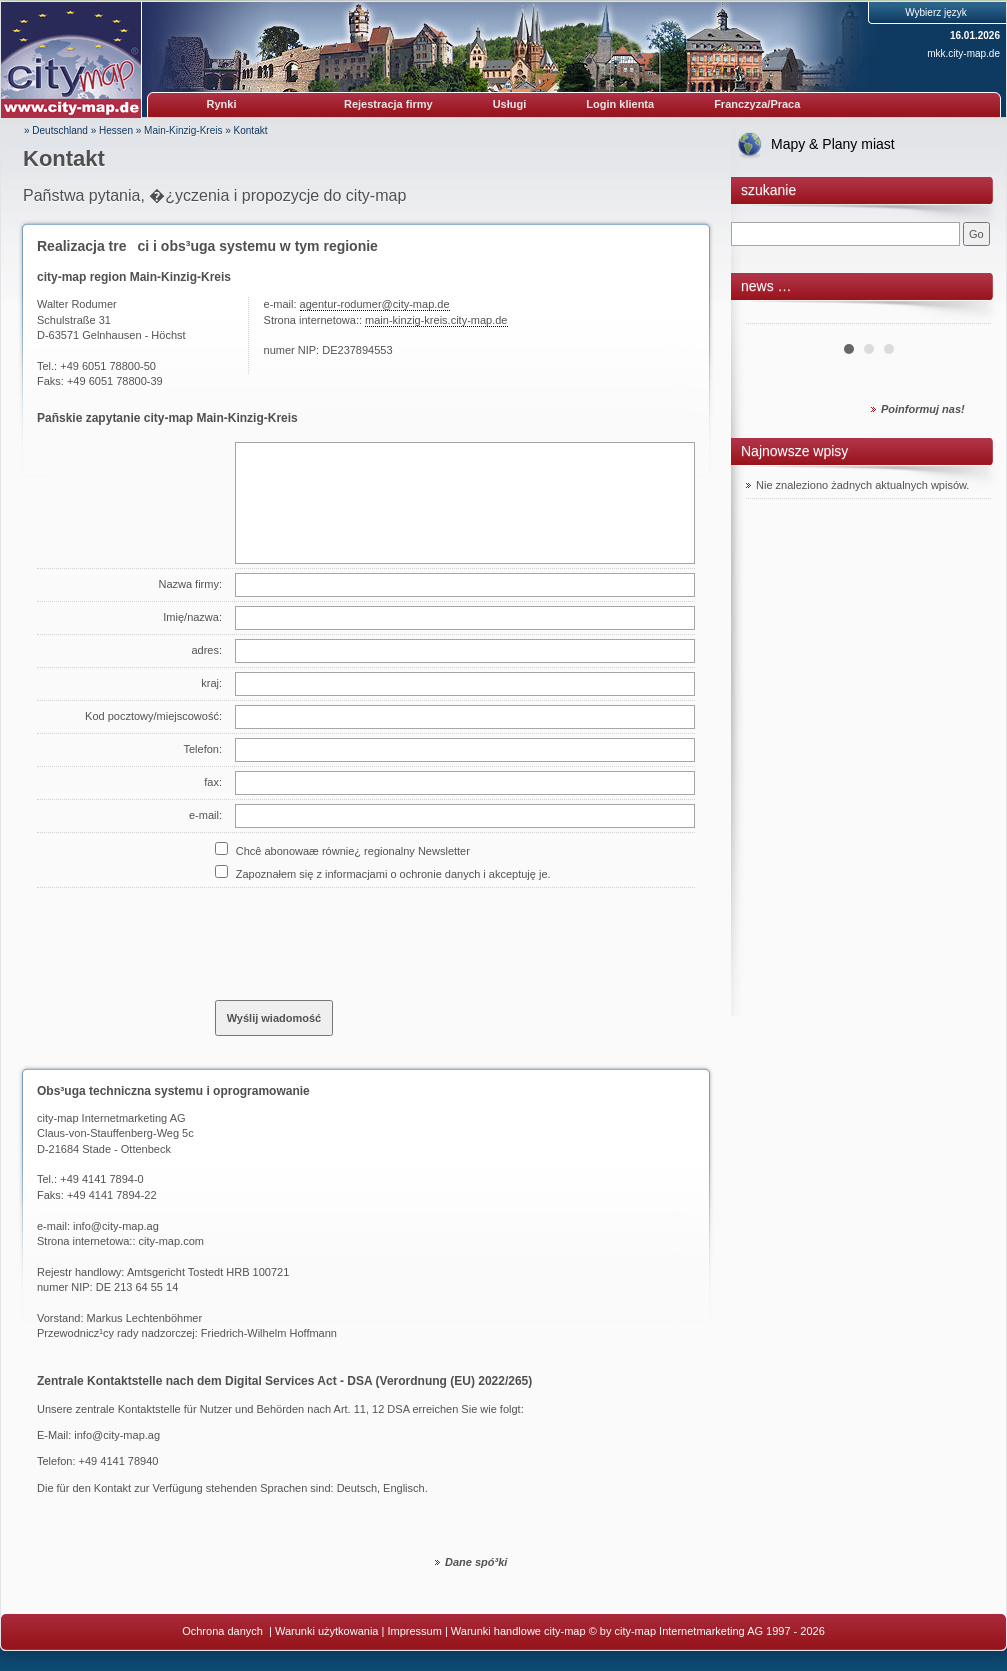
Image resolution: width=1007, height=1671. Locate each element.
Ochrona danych (224, 1631)
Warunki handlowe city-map (518, 1631)
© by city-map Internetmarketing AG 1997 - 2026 (707, 1631)
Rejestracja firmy (388, 104)
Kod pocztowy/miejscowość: (153, 716)
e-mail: (205, 815)
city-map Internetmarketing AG (111, 1118)
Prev (772, 316)
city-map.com (171, 1241)
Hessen (116, 130)
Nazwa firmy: (190, 584)
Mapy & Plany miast (833, 144)
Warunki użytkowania (327, 1631)
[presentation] (367, 936)
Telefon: (202, 749)
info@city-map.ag (116, 1226)
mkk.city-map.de (963, 53)
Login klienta (620, 104)
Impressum (414, 1631)
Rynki (222, 104)
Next (965, 316)
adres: (206, 650)
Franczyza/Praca (757, 104)
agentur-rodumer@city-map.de (375, 304)
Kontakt (251, 130)
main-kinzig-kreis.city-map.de (436, 320)
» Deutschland (56, 130)
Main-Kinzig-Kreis (183, 130)
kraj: (211, 683)
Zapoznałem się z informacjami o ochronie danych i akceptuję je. (393, 874)
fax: (213, 782)
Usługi (510, 104)
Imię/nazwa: (192, 617)
